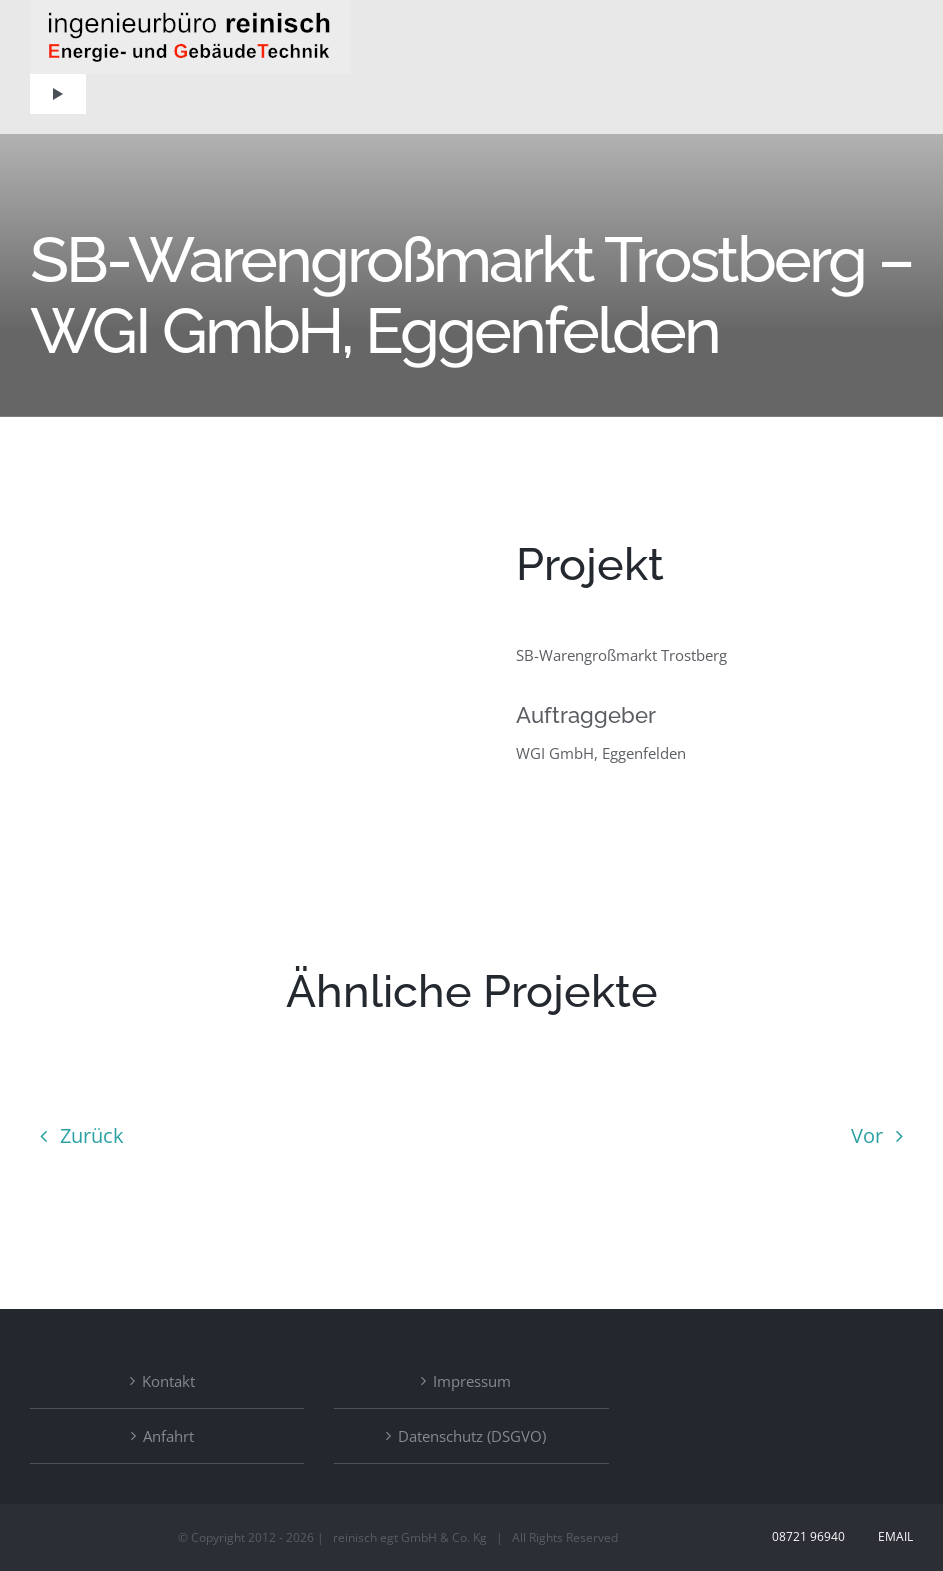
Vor (867, 1135)
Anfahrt (168, 1436)
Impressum (472, 1381)
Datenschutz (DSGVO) (472, 1436)
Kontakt (168, 1381)
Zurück (92, 1135)
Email (892, 1536)
